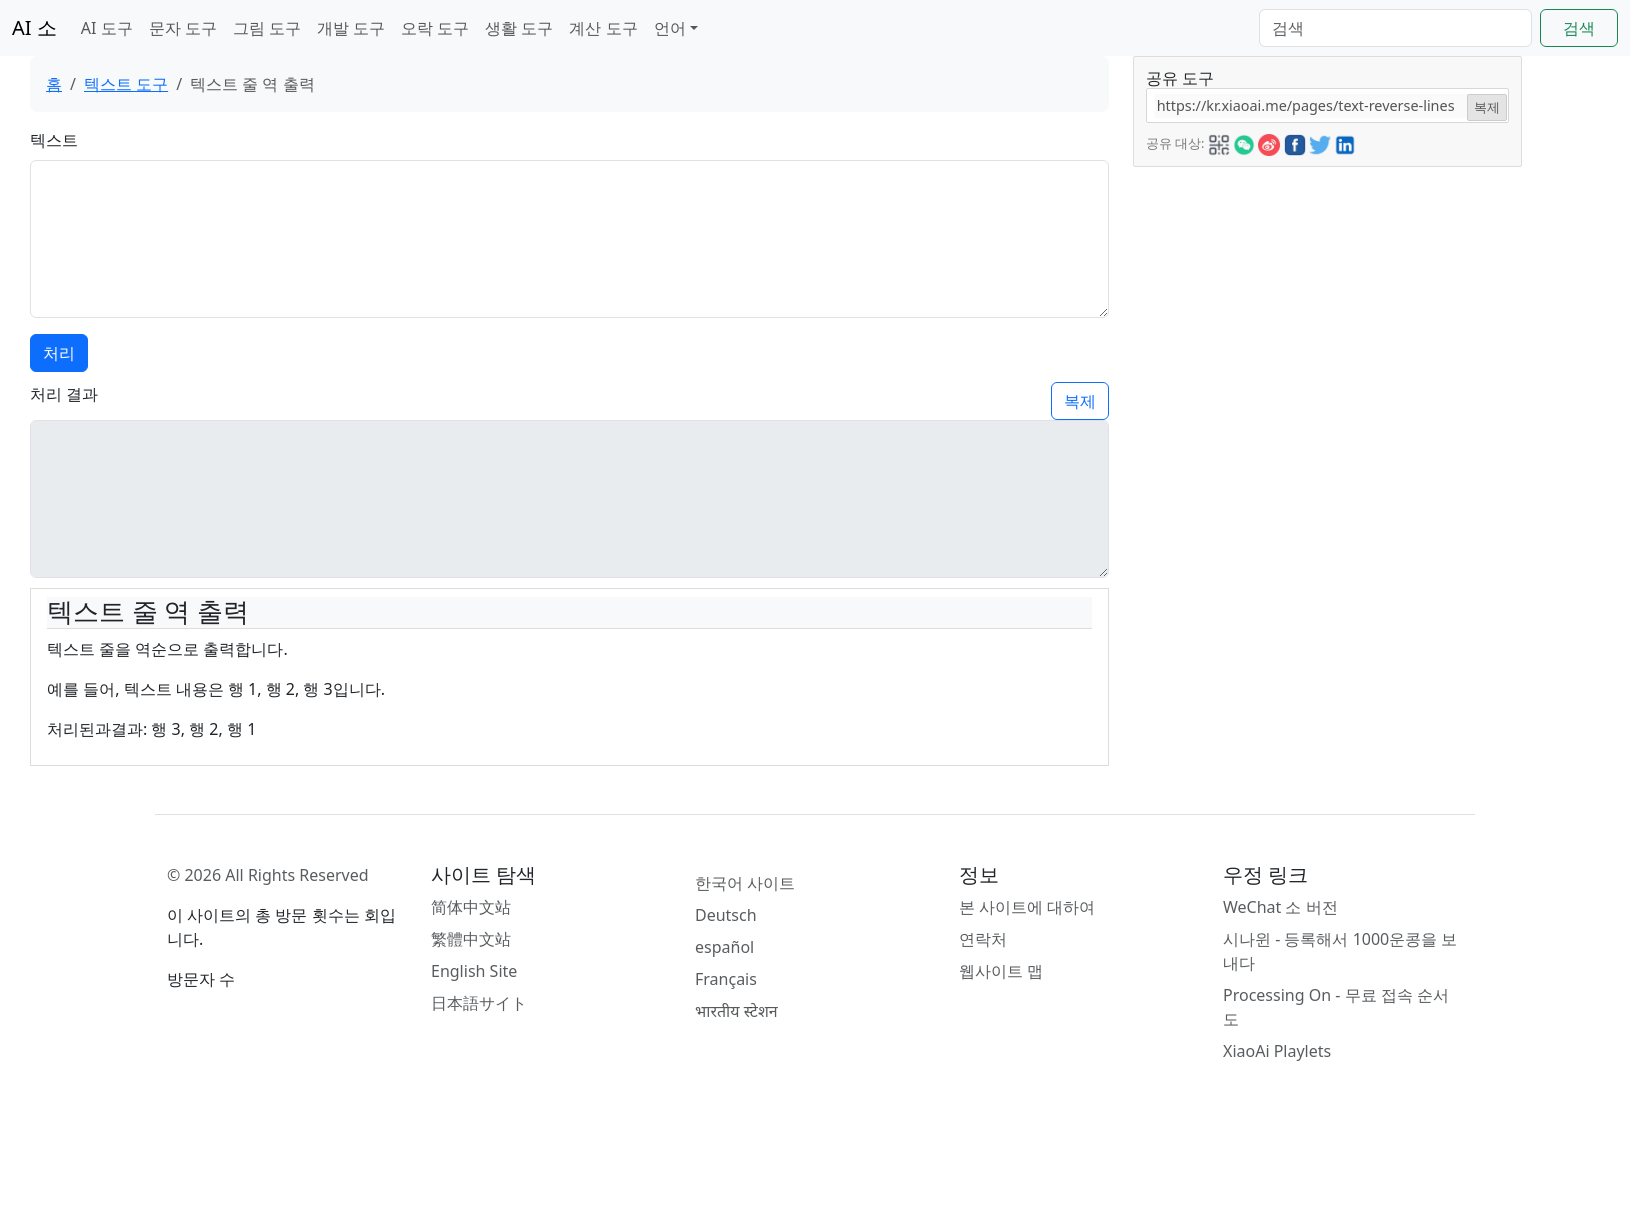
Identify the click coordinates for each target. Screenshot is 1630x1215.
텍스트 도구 (126, 84)
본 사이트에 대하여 (1027, 907)
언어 (670, 28)
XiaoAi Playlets (1277, 1051)
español (724, 947)
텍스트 (54, 140)
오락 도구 (435, 28)
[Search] (1395, 28)
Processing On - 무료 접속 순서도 (1336, 1007)
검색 (1579, 28)
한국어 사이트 (745, 883)
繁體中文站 (471, 939)
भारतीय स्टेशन (736, 1011)
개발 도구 (351, 28)
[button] (1219, 142)
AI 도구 (107, 28)
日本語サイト (479, 1003)
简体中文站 (471, 907)
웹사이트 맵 (1001, 971)
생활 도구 (519, 28)
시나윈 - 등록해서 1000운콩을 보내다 (1340, 951)
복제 (1080, 401)
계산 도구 (603, 28)
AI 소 (34, 27)
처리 (59, 353)
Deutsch (726, 915)
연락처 (983, 939)
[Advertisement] (1295, 292)
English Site (474, 971)
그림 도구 (267, 28)
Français (726, 979)
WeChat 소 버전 (1280, 907)
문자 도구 (183, 28)
